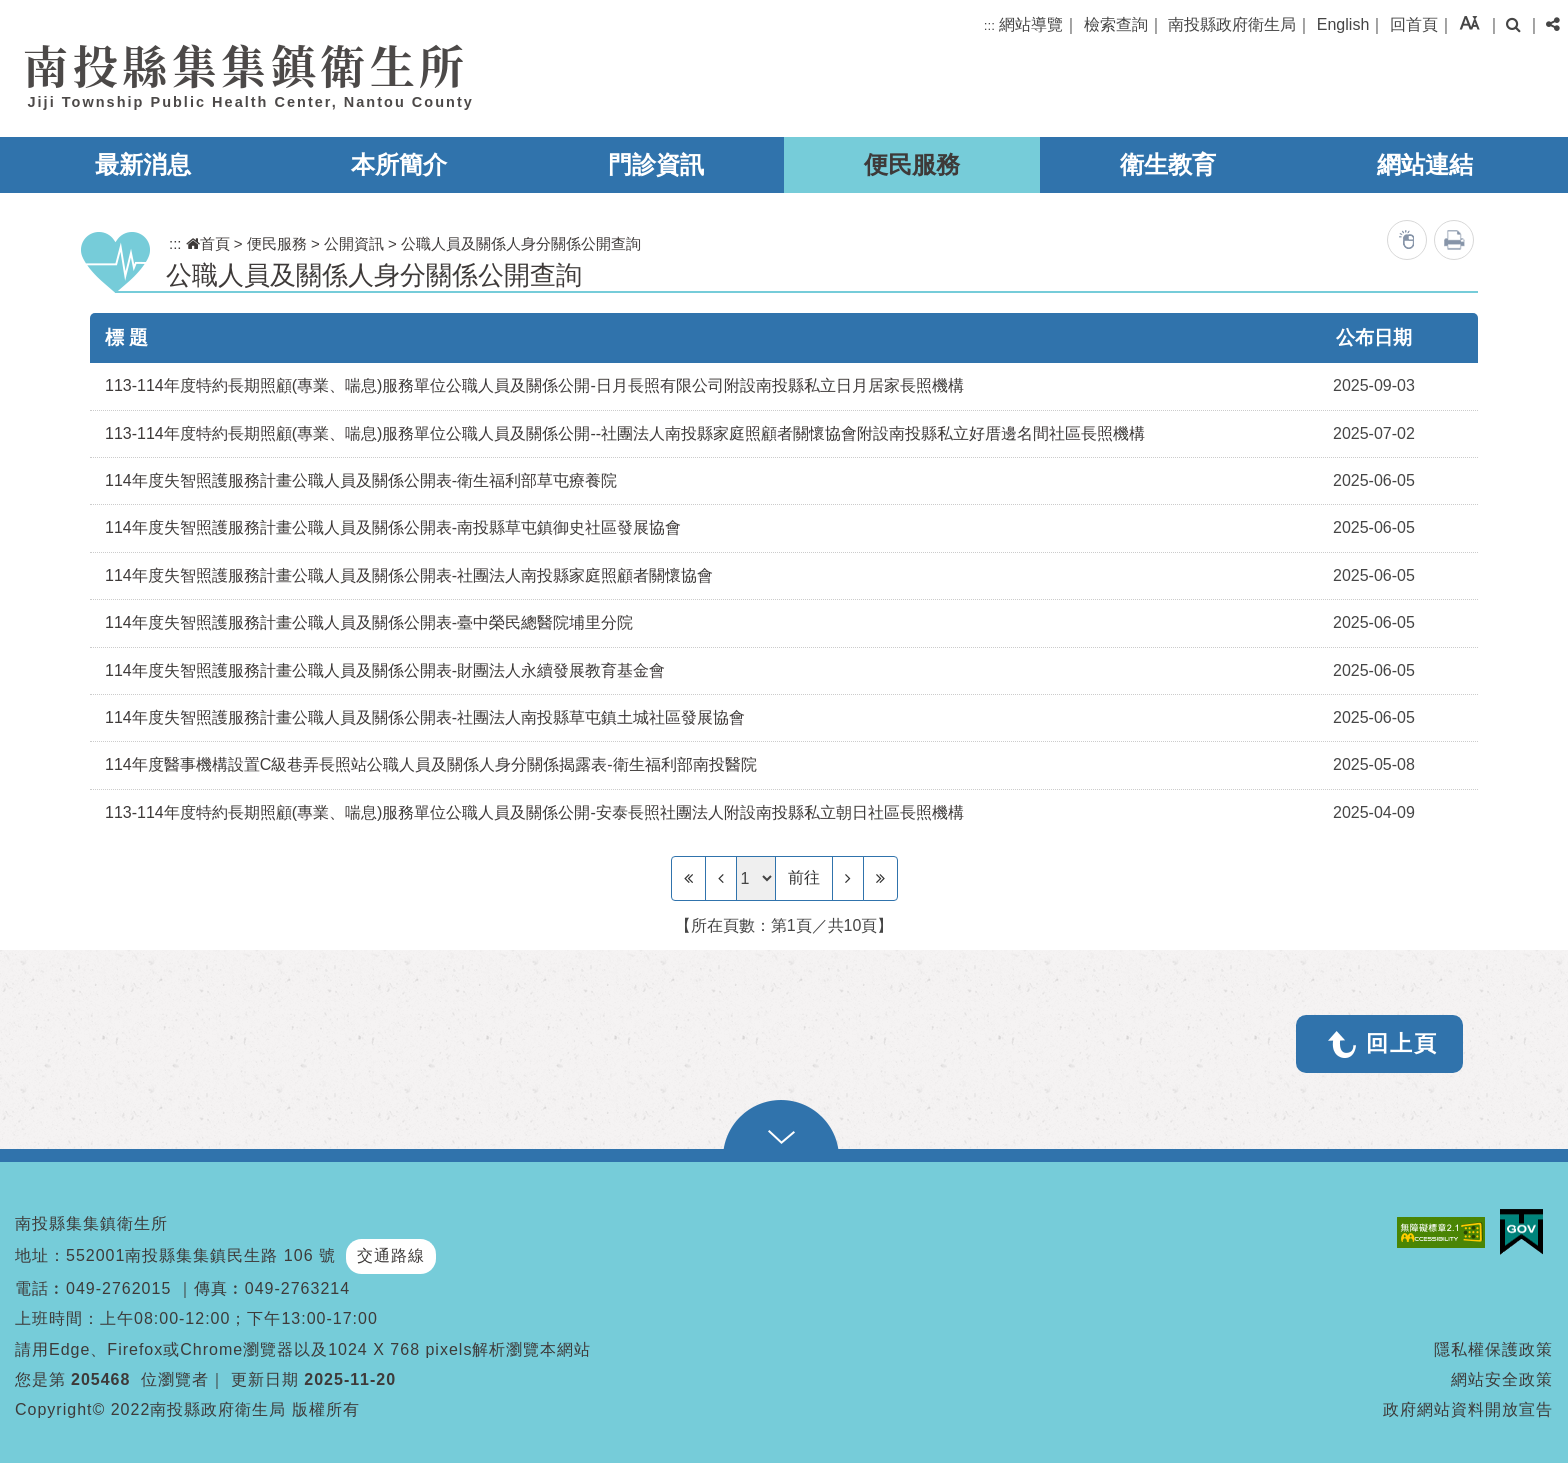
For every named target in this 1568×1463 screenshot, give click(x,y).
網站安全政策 (1502, 1379)
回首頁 (1414, 24)
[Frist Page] (688, 878)
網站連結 (1425, 164)
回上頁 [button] (1402, 1043)
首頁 (208, 243)
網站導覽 (1031, 24)
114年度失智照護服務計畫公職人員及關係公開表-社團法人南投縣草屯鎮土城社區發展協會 (425, 717)
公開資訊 (354, 243)
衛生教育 (1168, 164)
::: (989, 25)
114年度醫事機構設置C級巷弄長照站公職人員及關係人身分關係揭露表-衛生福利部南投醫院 (431, 764)
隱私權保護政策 (1493, 1349)
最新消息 (143, 164)
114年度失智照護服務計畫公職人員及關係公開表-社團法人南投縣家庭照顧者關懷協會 (409, 575)
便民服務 (912, 164)
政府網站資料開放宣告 (1468, 1409)
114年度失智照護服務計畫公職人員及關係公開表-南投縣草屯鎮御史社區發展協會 (393, 527)
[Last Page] (880, 878)
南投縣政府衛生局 (1232, 24)
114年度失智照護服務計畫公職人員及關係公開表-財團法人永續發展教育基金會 (385, 670)
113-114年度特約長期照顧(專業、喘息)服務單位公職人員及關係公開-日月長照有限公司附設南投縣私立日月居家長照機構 (534, 385)
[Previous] (721, 878)
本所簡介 (399, 164)
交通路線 (391, 1255)
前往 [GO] (804, 877)
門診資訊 (656, 164)
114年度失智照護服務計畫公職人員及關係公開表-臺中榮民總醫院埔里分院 (369, 622)
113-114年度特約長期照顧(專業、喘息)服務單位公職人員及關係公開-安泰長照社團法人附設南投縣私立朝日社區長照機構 (534, 812)
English (1343, 24)
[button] (1469, 22)
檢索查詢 (1116, 24)
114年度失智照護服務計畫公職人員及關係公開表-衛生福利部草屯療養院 (361, 480)
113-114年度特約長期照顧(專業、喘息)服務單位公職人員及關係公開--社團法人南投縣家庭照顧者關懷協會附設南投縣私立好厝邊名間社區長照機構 (625, 433)
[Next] (848, 878)
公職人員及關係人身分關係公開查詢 (521, 243)
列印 (1454, 240)
